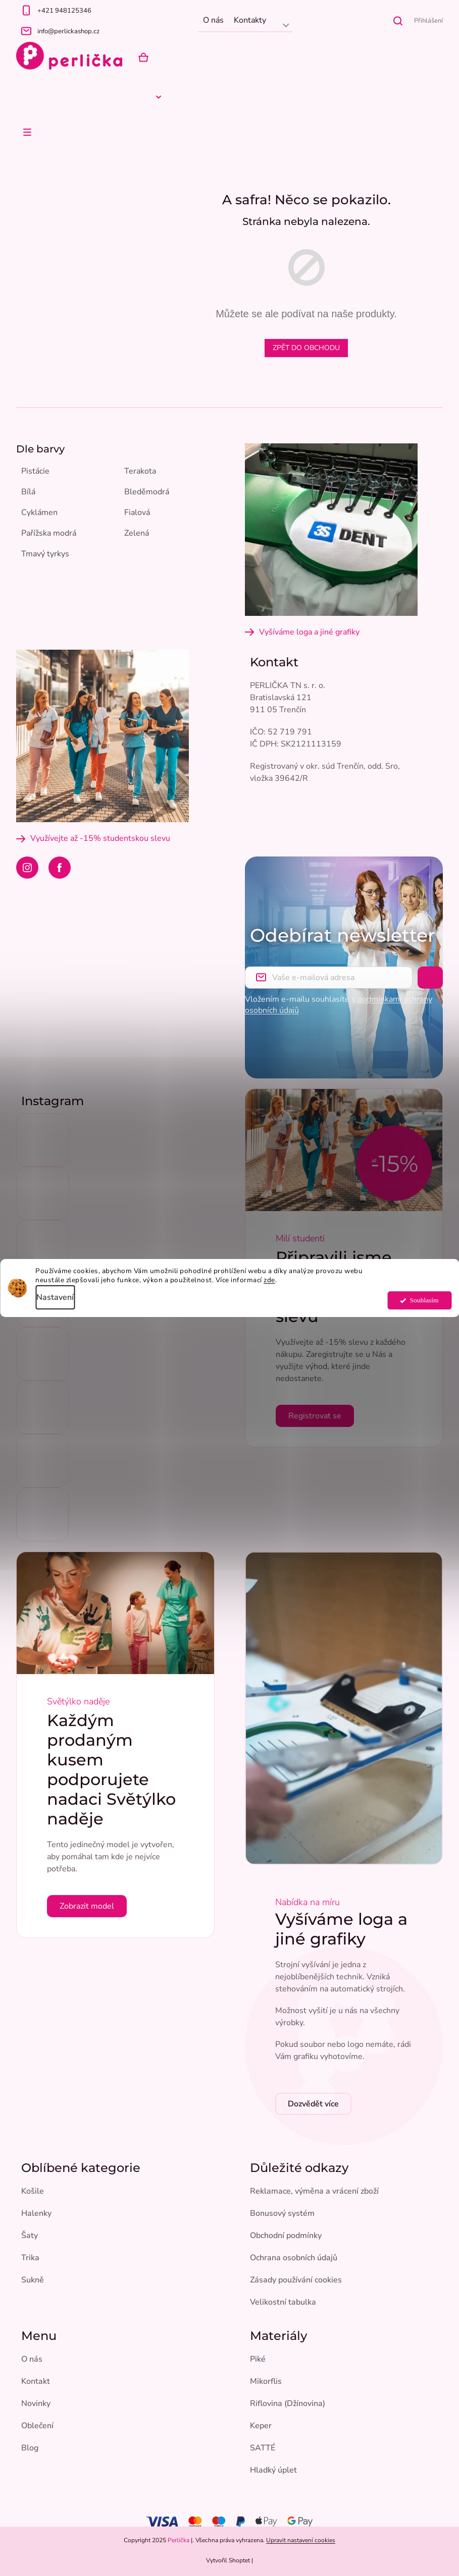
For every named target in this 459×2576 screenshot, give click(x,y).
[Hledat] (398, 21)
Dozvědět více (313, 2103)
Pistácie (35, 471)
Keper (261, 2425)
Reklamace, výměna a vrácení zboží (314, 2191)
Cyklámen (39, 512)
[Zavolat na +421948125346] (107, 10)
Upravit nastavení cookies (300, 2540)
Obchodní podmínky (286, 2235)
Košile (32, 2191)
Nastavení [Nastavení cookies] (55, 1297)
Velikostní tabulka (283, 2302)
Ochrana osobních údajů (293, 2257)
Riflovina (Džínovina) (287, 2403)
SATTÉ (262, 2447)
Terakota (140, 471)
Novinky (35, 2403)
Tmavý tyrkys (45, 553)
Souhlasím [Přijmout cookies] (424, 1300)
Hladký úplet (273, 2470)
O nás (213, 20)
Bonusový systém (282, 2213)
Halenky (36, 2213)
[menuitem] (36, 97)
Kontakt (35, 2381)
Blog (29, 2447)
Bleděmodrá (146, 491)
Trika (30, 2257)
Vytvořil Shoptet (228, 2560)
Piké (258, 2359)
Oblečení (37, 2425)
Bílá (28, 491)
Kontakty (250, 20)
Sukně (32, 2279)
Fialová (137, 512)
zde (269, 1280)
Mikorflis (266, 2381)
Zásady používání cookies (296, 2279)
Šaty (29, 2235)
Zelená (136, 533)
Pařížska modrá (48, 533)
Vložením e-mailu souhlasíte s (338, 1005)
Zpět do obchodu (306, 348)
